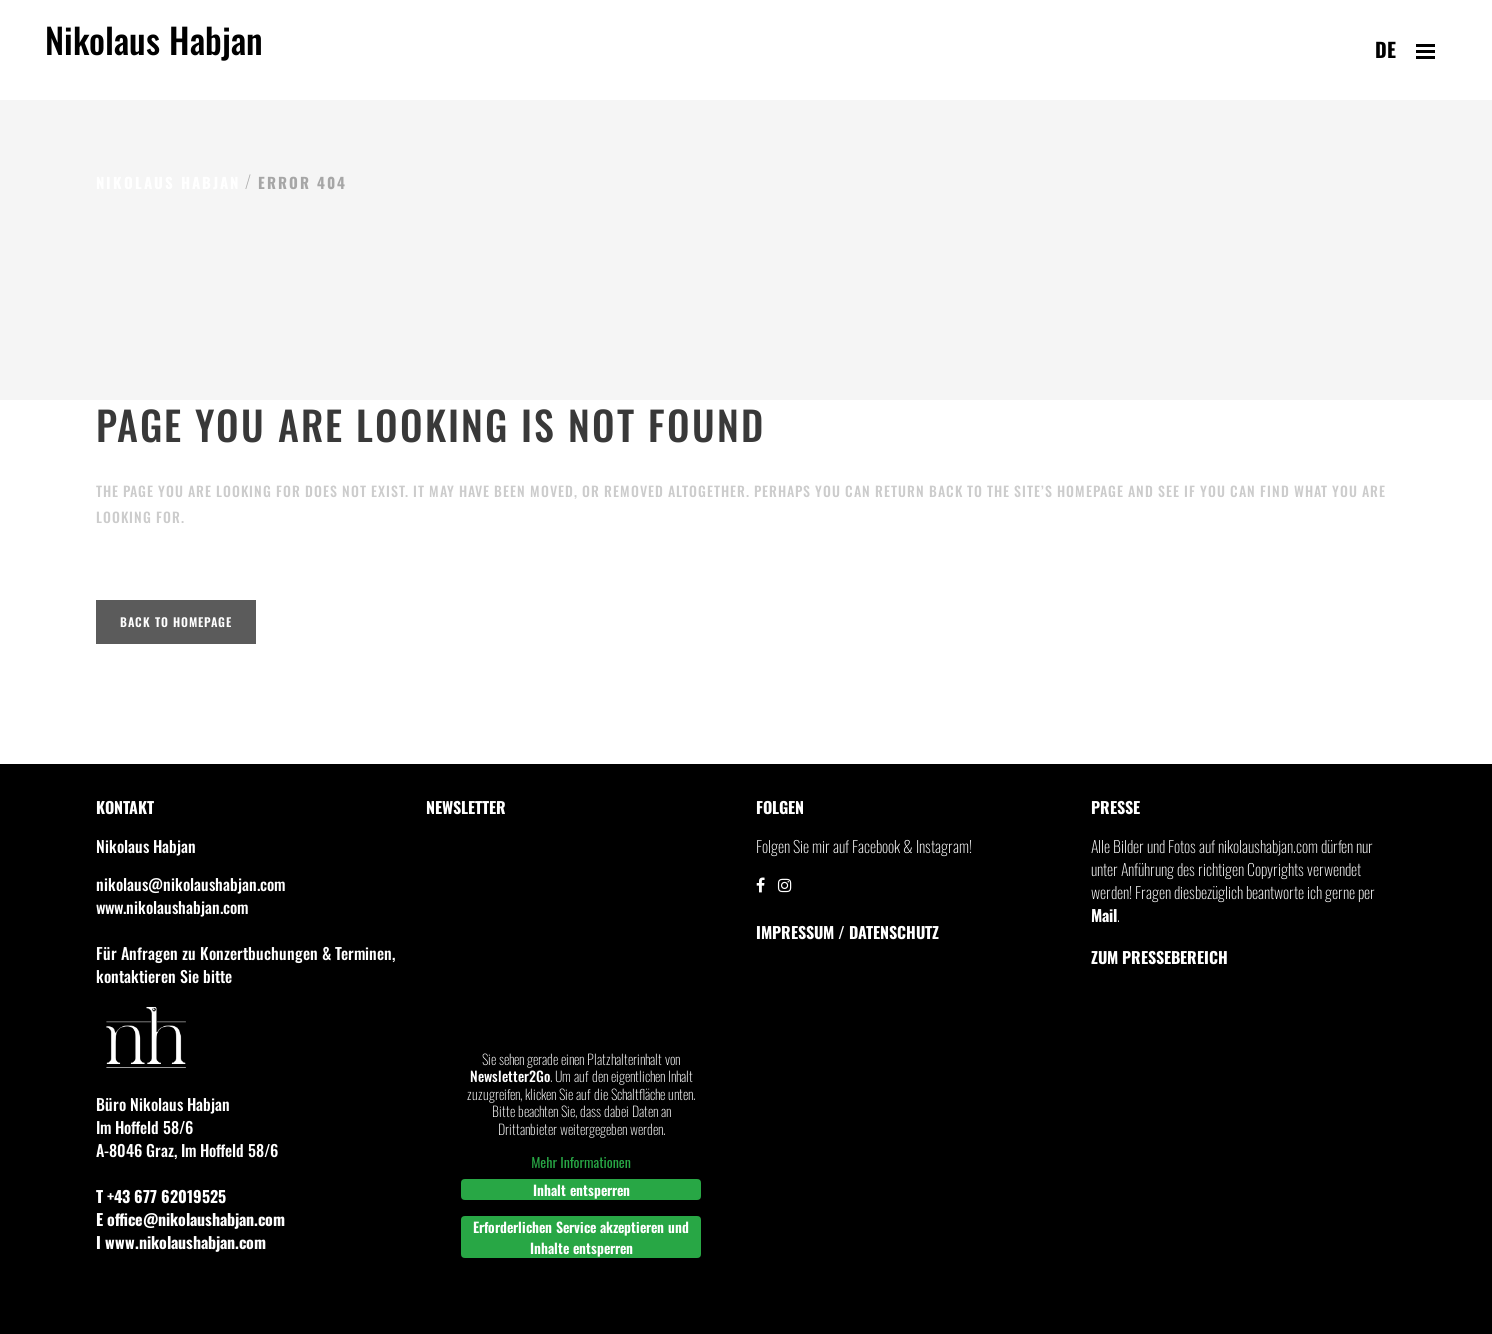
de (1385, 49)
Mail (1104, 915)
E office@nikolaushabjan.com (190, 1219)
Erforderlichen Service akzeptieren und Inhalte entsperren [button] (581, 1237)
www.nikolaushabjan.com (172, 907)
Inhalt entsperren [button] (581, 1189)
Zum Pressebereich (1159, 957)
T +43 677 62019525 (161, 1196)
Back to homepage (176, 621)
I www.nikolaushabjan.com (181, 1242)
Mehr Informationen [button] (581, 1162)
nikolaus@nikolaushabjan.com (190, 884)
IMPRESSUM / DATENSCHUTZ (847, 932)
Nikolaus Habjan (154, 51)
